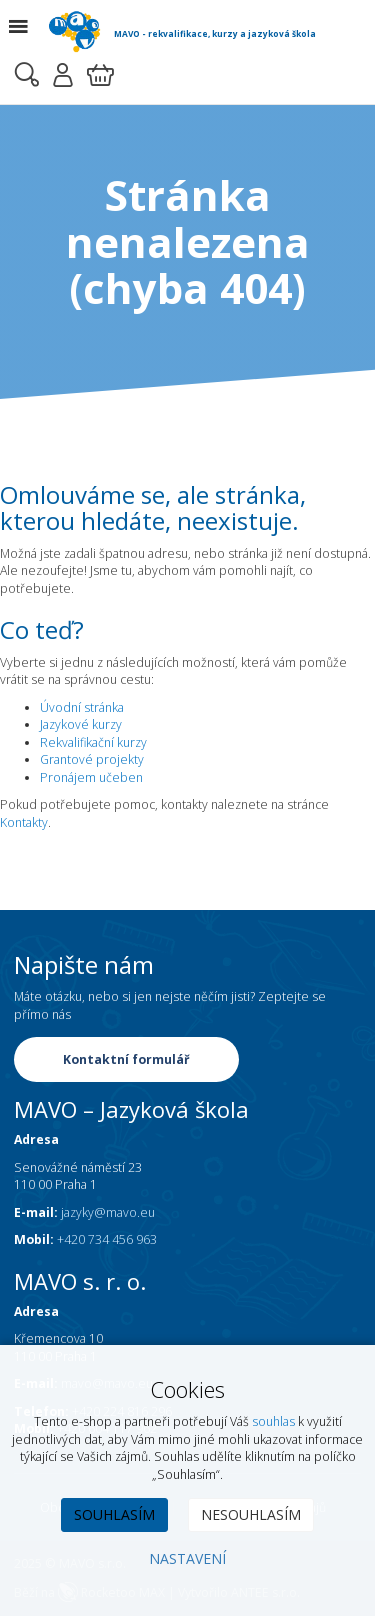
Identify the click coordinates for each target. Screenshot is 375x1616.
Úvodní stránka (82, 707)
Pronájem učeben (91, 777)
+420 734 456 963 (107, 1239)
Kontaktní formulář (126, 1059)
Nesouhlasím (251, 1514)
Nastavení (187, 1558)
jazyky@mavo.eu (108, 1212)
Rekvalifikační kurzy (93, 742)
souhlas (273, 1421)
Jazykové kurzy (81, 724)
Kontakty (24, 822)
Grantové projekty (92, 759)
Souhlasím (114, 1514)
